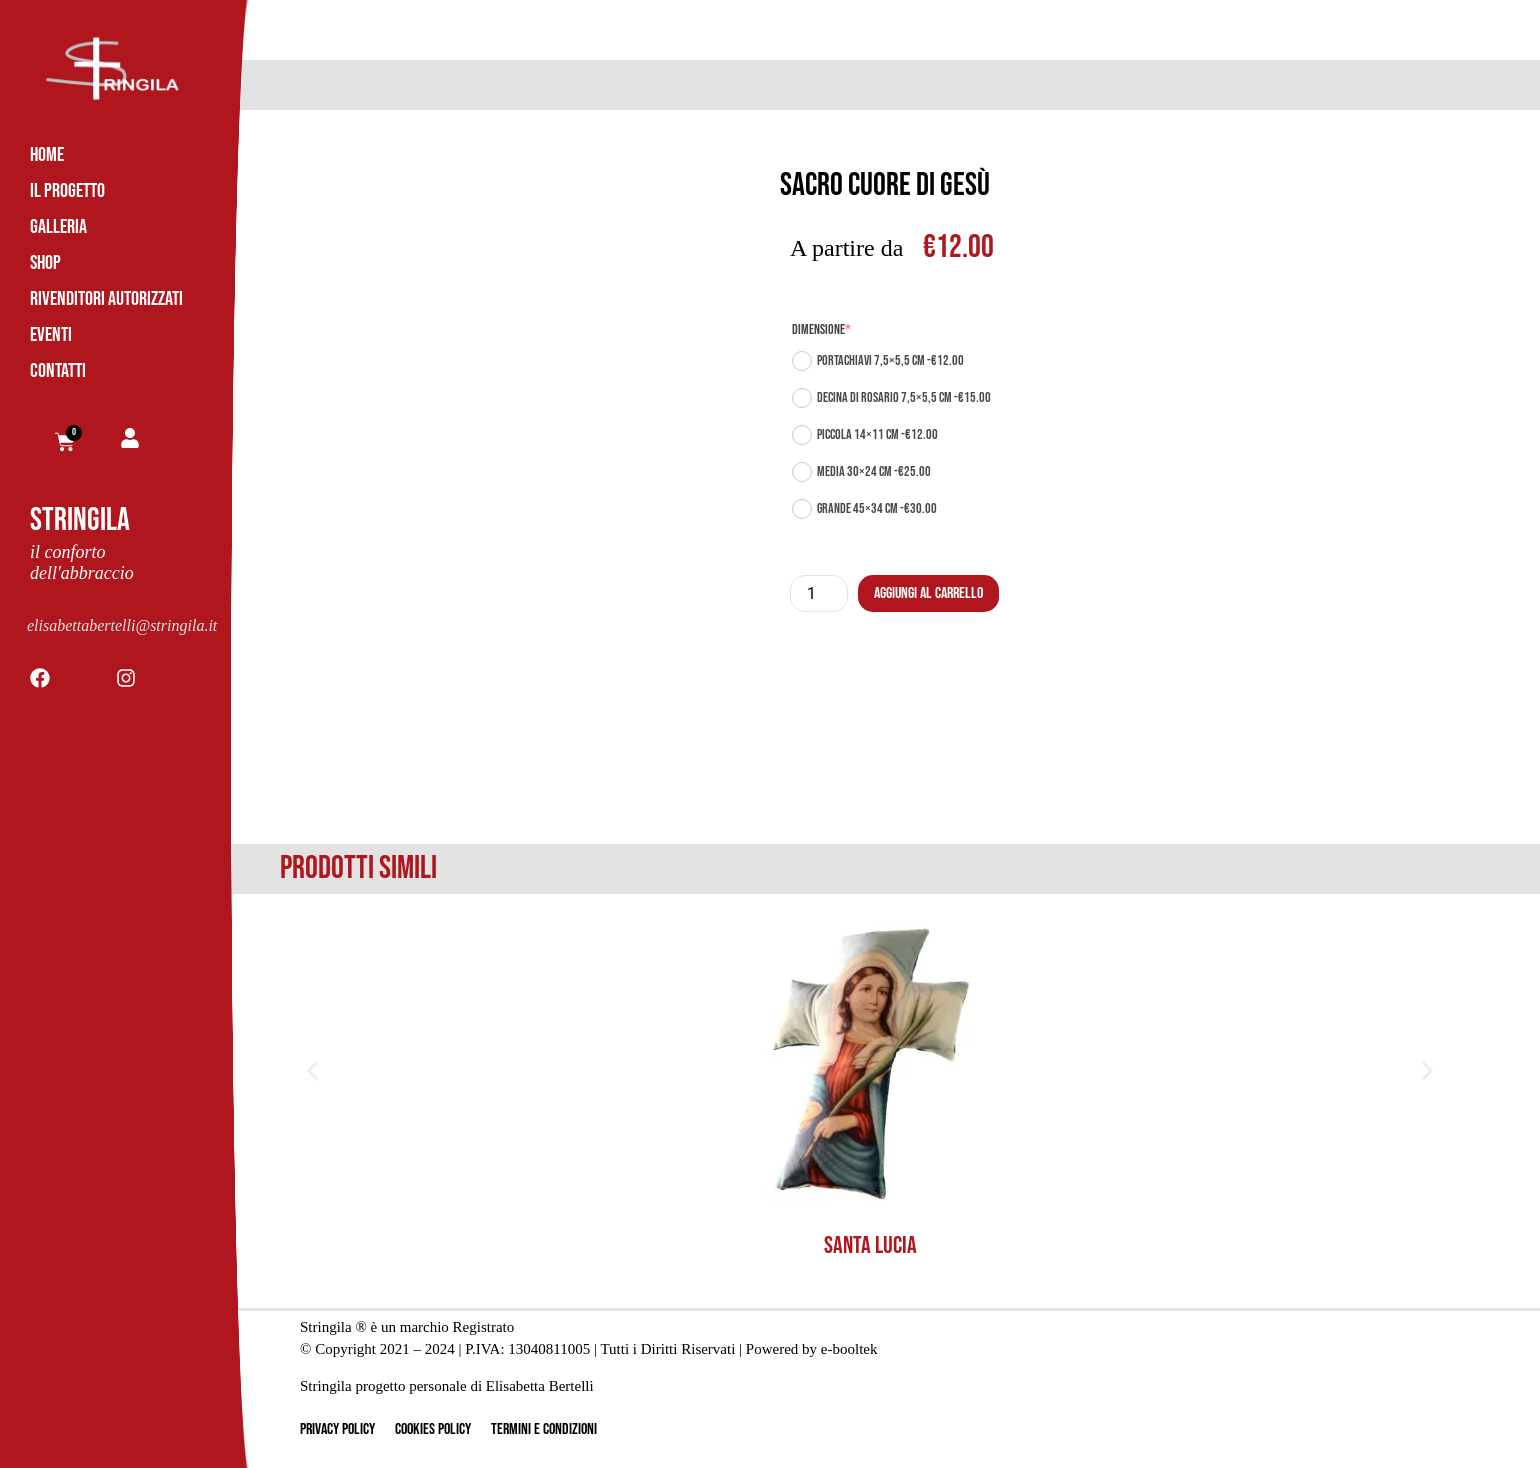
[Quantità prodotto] (819, 593)
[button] (312, 1070)
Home (47, 155)
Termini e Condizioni (544, 1429)
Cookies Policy (433, 1429)
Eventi (51, 335)
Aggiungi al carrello (928, 593)
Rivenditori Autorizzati (106, 299)
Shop (45, 263)
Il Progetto (67, 191)
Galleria (58, 227)
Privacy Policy (337, 1429)
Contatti (58, 371)
